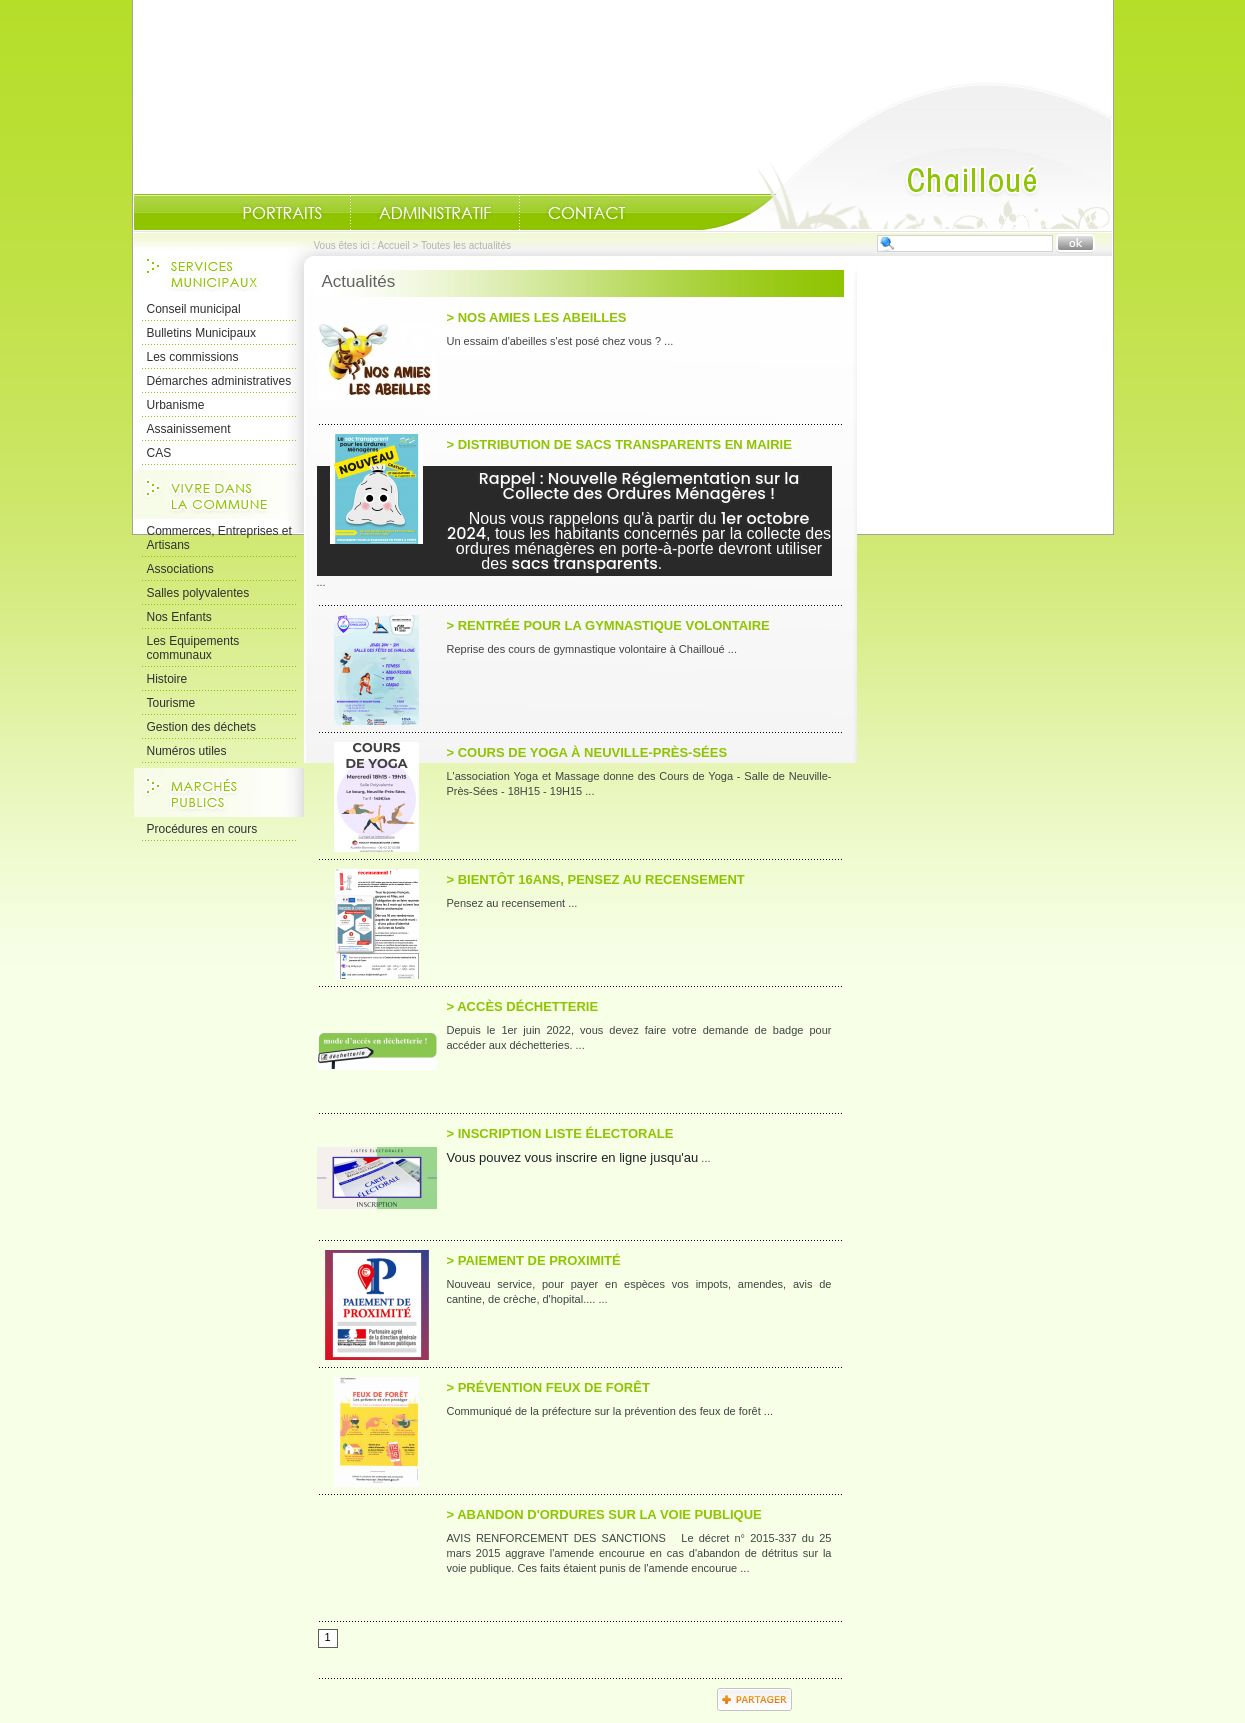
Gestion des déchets (201, 727)
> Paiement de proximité (534, 1260)
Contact (587, 213)
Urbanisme (176, 405)
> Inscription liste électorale (560, 1133)
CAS (159, 453)
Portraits (282, 213)
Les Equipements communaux (193, 648)
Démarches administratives (219, 381)
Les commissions (193, 357)
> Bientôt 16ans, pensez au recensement (596, 879)
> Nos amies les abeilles (537, 317)
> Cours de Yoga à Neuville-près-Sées (587, 752)
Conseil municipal (194, 309)
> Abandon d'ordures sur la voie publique (604, 1514)
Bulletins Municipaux (201, 333)
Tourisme (171, 703)
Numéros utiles (187, 751)
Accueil (907, 156)
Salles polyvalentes (198, 593)
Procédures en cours (202, 829)
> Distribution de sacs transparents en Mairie (619, 444)
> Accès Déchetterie (523, 1006)
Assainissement (189, 429)
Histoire (167, 679)
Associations (180, 569)
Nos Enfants (179, 617)
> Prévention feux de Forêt (548, 1387)
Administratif (435, 213)
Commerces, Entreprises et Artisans (219, 538)
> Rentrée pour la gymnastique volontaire (608, 625)
